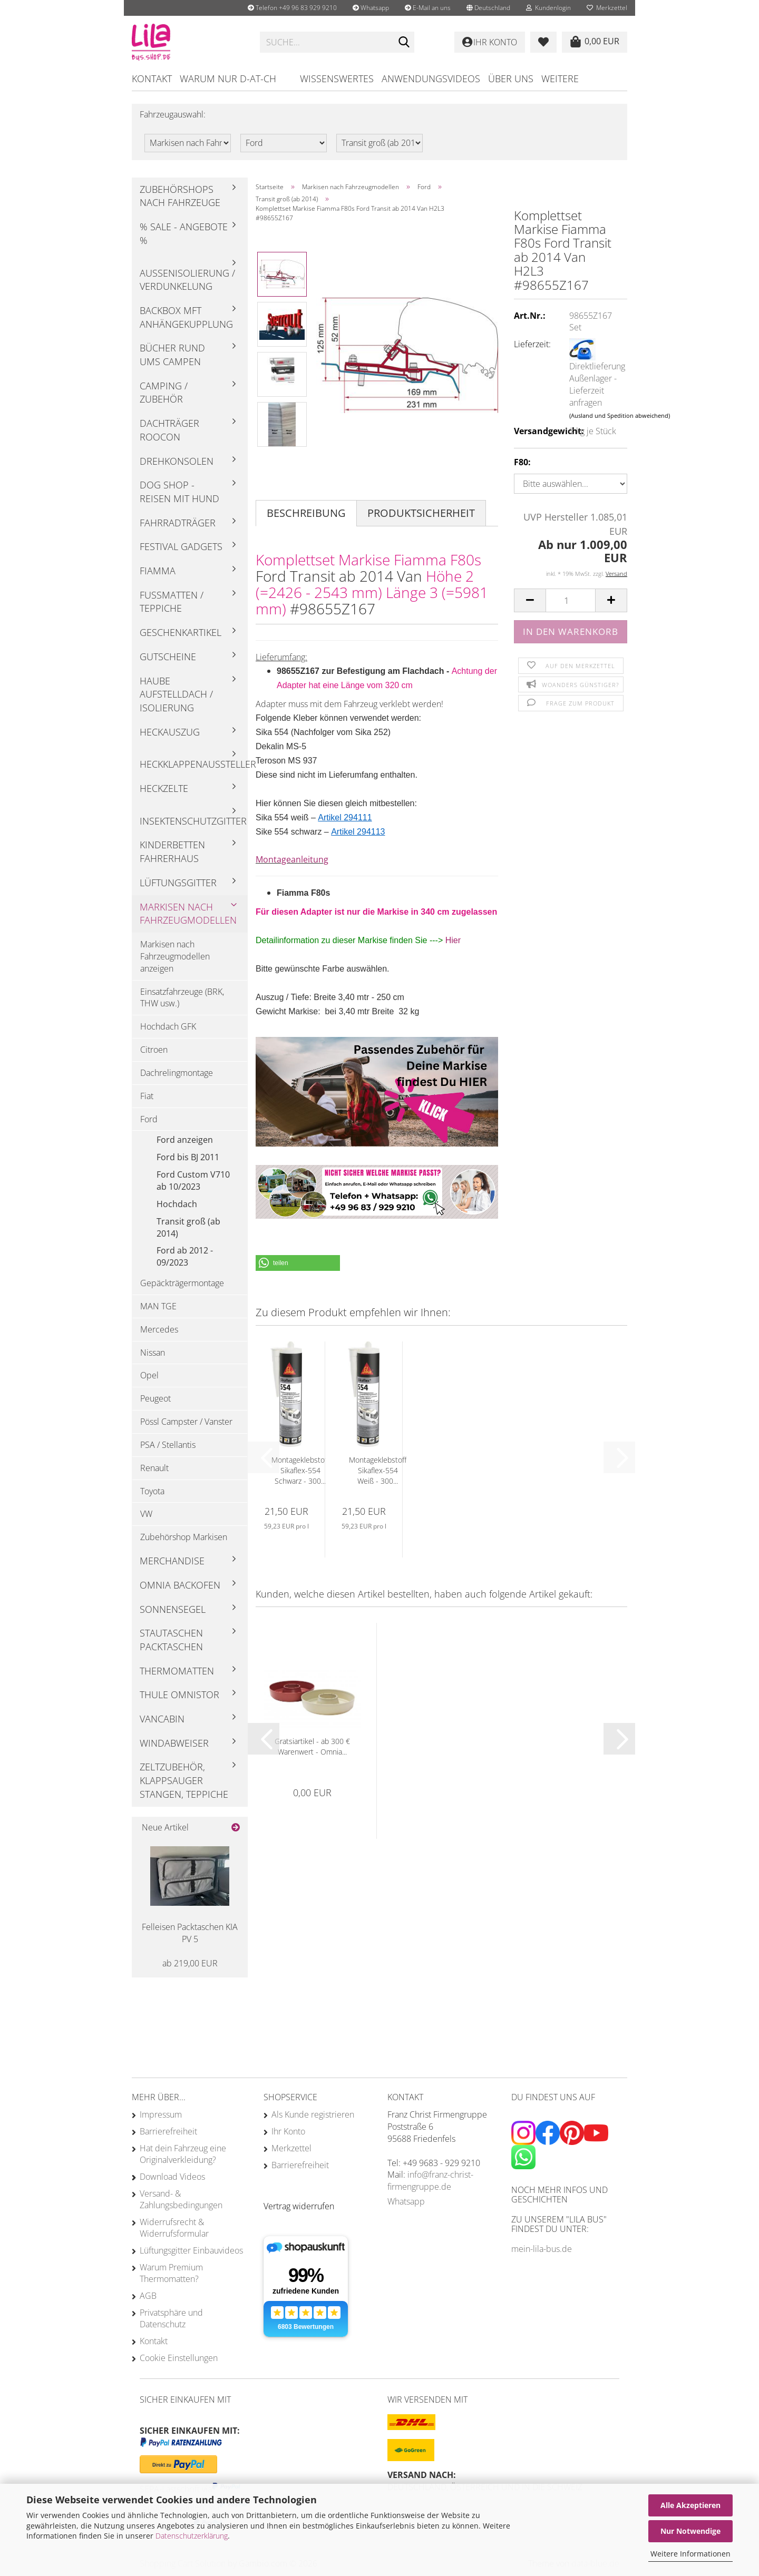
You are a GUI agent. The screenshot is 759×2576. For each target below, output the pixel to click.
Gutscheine (168, 656)
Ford (149, 1119)
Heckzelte (164, 788)
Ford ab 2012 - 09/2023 (185, 1256)
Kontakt (152, 78)
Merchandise (172, 1560)
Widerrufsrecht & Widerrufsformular (174, 2227)
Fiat (146, 1096)
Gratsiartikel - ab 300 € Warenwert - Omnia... (312, 1746)
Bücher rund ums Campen (172, 354)
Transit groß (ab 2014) (188, 1227)
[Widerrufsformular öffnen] (299, 2206)
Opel (149, 1375)
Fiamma (158, 570)
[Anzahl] (571, 600)
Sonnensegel (173, 1609)
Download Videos (172, 2176)
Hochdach (177, 1204)
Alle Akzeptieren (690, 2505)
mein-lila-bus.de (541, 2249)
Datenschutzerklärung (191, 2536)
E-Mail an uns (428, 7)
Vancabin (162, 1718)
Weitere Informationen (690, 2554)
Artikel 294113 (358, 831)
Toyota (152, 1491)
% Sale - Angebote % (184, 233)
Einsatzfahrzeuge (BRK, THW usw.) (182, 998)
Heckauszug (170, 732)
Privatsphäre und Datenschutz (171, 2318)
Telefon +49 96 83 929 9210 (292, 7)
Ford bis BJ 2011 (188, 1157)
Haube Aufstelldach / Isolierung (176, 694)
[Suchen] (404, 42)
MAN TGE (158, 1306)
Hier (453, 940)
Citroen (154, 1049)
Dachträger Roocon (169, 430)
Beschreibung (306, 513)
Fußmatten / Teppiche (171, 602)
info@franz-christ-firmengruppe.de (430, 2180)
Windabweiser (174, 1743)
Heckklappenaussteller (194, 764)
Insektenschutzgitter (193, 821)
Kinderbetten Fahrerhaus (172, 851)
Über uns (510, 78)
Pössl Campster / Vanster (186, 1421)
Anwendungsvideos (431, 78)
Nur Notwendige (690, 2531)
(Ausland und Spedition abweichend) (619, 415)
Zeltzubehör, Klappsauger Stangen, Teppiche (184, 1780)
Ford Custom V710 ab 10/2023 (193, 1180)
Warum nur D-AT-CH (228, 78)
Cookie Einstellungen (179, 2358)
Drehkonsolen (176, 461)
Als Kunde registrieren (312, 2114)
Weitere (560, 78)
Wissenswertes (337, 78)
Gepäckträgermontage (182, 1283)
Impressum (161, 2114)
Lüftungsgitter (178, 882)
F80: (522, 462)
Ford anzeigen (185, 1139)
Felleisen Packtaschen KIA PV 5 (190, 1933)
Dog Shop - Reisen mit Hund (179, 491)
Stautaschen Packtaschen (171, 1640)
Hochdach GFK (168, 1026)
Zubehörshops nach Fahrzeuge (180, 196)
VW (146, 1514)
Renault (154, 1468)
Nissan (152, 1352)
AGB (148, 2295)
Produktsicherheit (421, 513)
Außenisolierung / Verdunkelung (187, 280)
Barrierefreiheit (168, 2131)
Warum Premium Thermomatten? (171, 2273)
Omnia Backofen (180, 1585)
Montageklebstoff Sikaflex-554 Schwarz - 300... (300, 1470)
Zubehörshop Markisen (183, 1537)
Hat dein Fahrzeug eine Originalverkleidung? (183, 2154)
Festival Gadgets (181, 546)
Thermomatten (177, 1670)
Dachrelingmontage (176, 1073)
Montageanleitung (292, 859)
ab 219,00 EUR (190, 1963)
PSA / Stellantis (168, 1445)
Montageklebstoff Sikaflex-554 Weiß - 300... (377, 1470)
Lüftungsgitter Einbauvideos (191, 2250)
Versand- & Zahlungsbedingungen (181, 2199)
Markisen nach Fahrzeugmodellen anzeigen (175, 956)
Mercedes (159, 1329)
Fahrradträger (178, 522)
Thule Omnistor (179, 1694)
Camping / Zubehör (164, 392)
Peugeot (155, 1398)
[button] (488, 8)
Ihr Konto (288, 2131)
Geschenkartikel (180, 632)
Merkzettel (607, 7)
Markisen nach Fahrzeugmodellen (188, 913)
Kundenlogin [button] (548, 7)
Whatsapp (371, 7)
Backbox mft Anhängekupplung (186, 317)
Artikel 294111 (345, 817)
